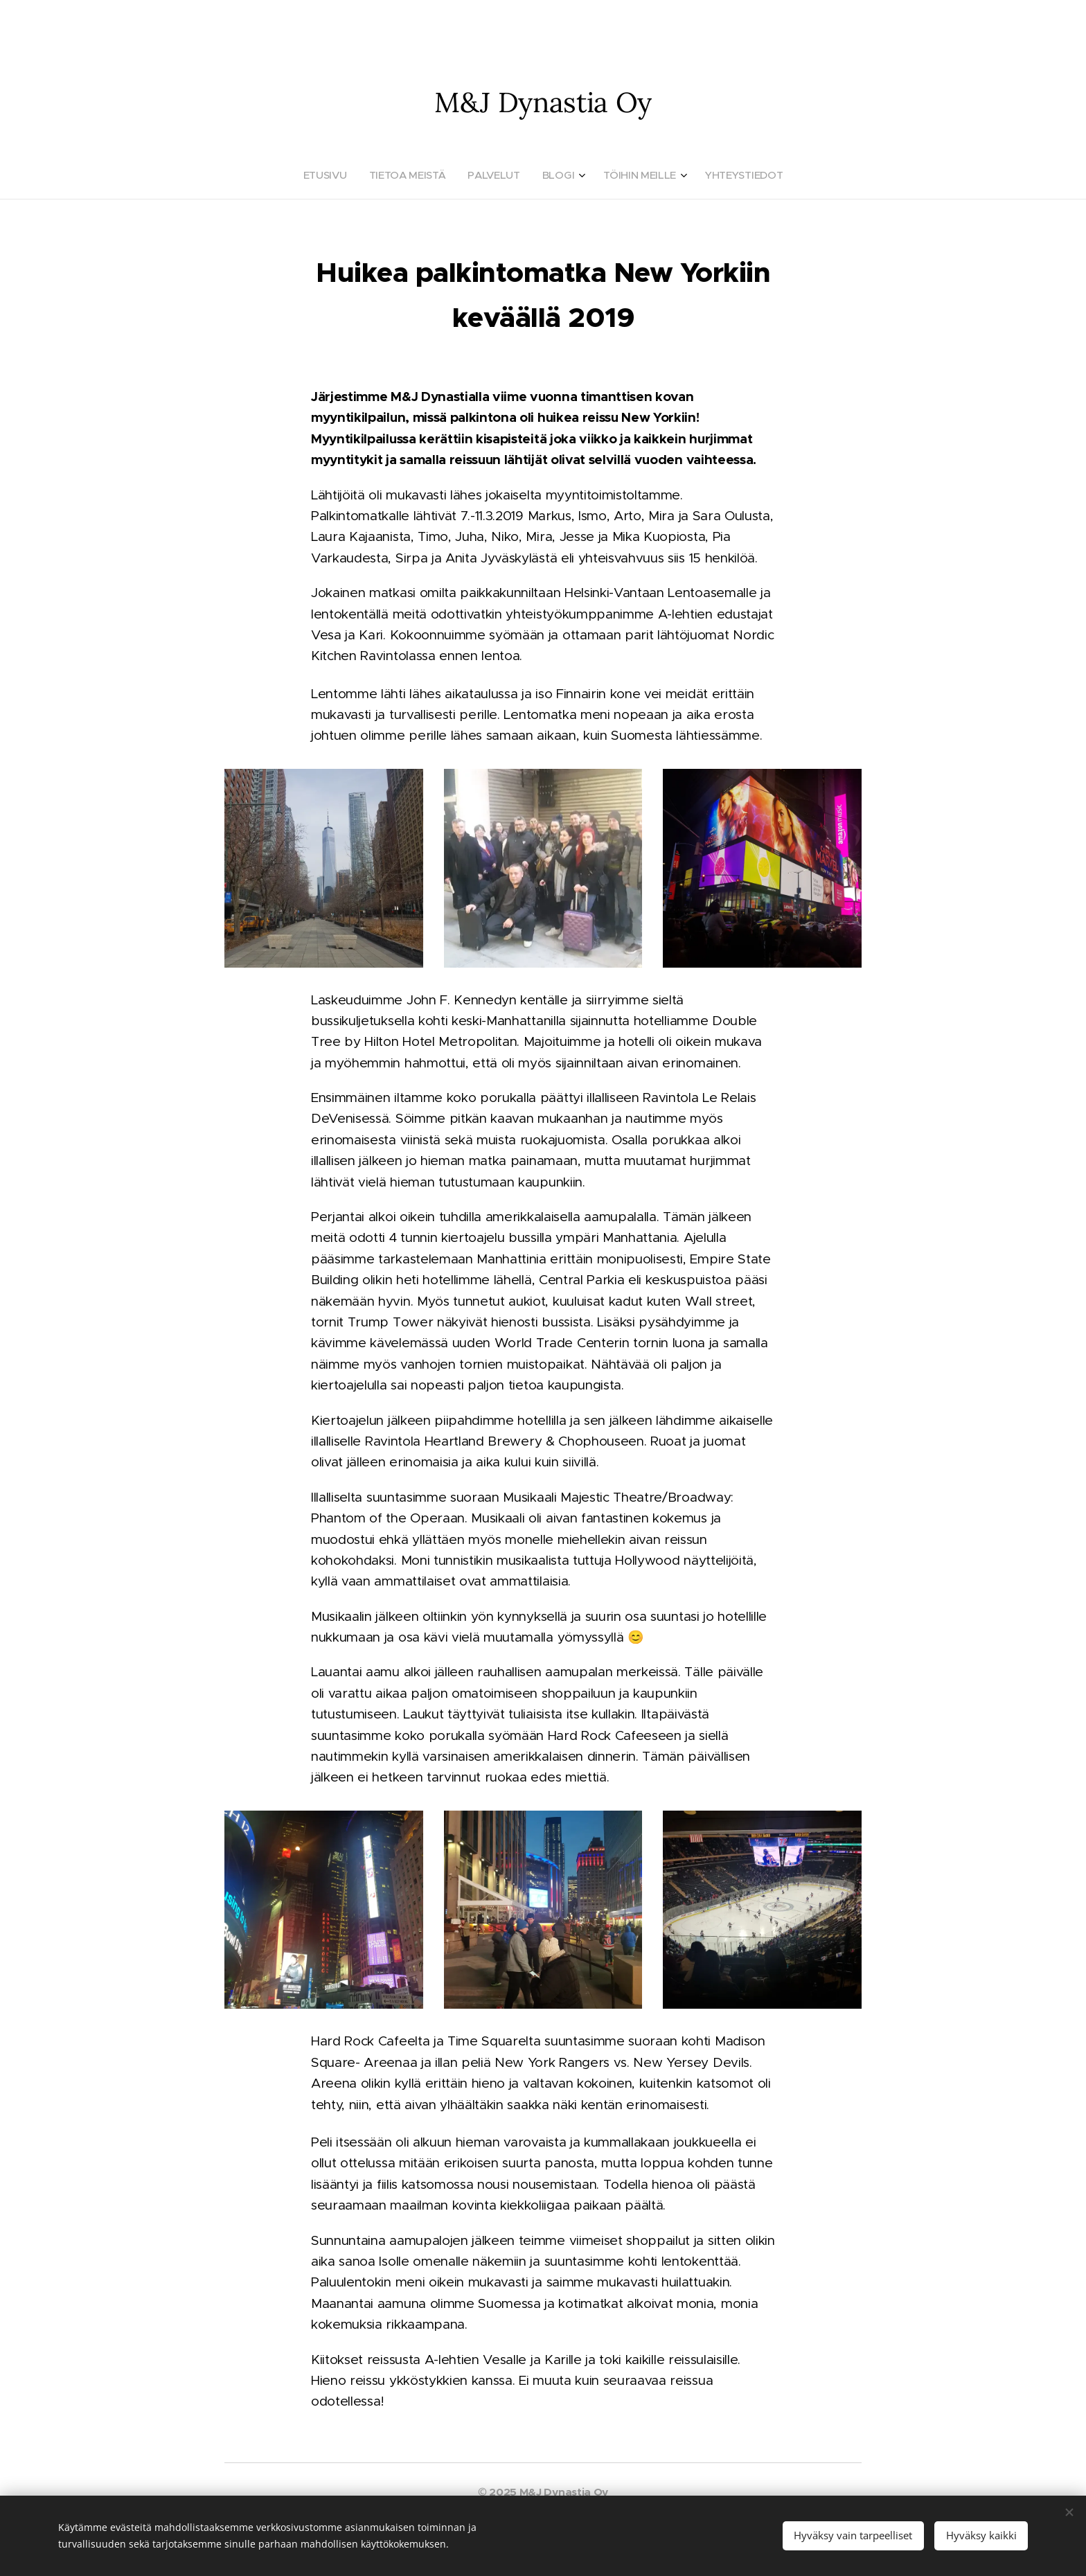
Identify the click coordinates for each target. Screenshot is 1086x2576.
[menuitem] (325, 175)
